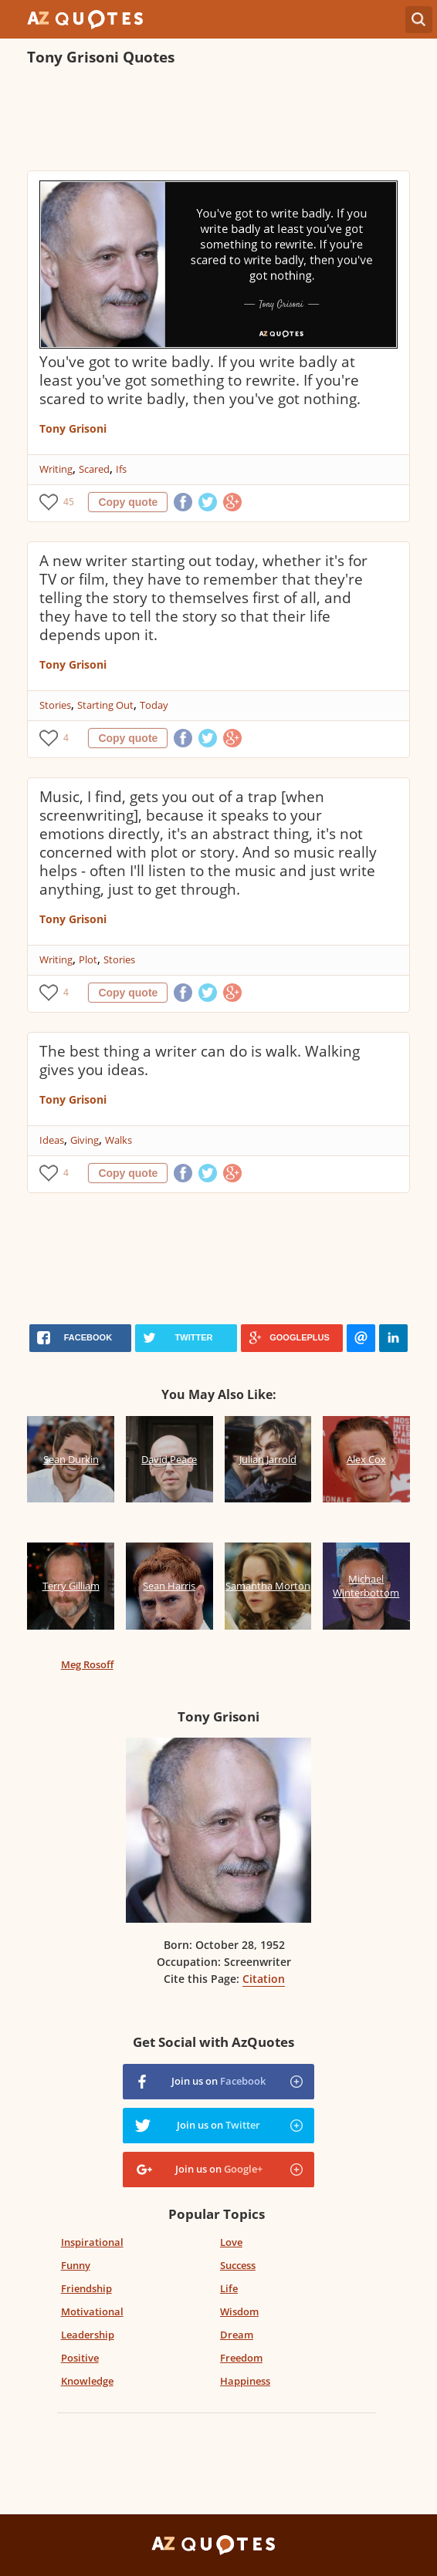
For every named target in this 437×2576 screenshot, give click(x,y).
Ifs (121, 469)
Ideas (51, 1140)
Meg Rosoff (87, 1664)
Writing (56, 469)
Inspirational (92, 2242)
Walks (118, 1140)
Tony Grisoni (73, 428)
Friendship (86, 2288)
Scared (94, 469)
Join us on (218, 2081)
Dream (236, 2335)
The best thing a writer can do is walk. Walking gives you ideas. (199, 1060)
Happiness (245, 2381)
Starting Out (105, 705)
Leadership (87, 2335)
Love (231, 2242)
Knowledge (87, 2381)
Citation (263, 1978)
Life (229, 2288)
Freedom (241, 2358)
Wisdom (239, 2311)
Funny (75, 2265)
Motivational (92, 2311)
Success (238, 2265)
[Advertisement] (207, 120)
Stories (55, 705)
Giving (84, 1140)
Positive (80, 2358)
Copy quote (128, 502)
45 (68, 501)
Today (154, 705)
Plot (88, 959)
